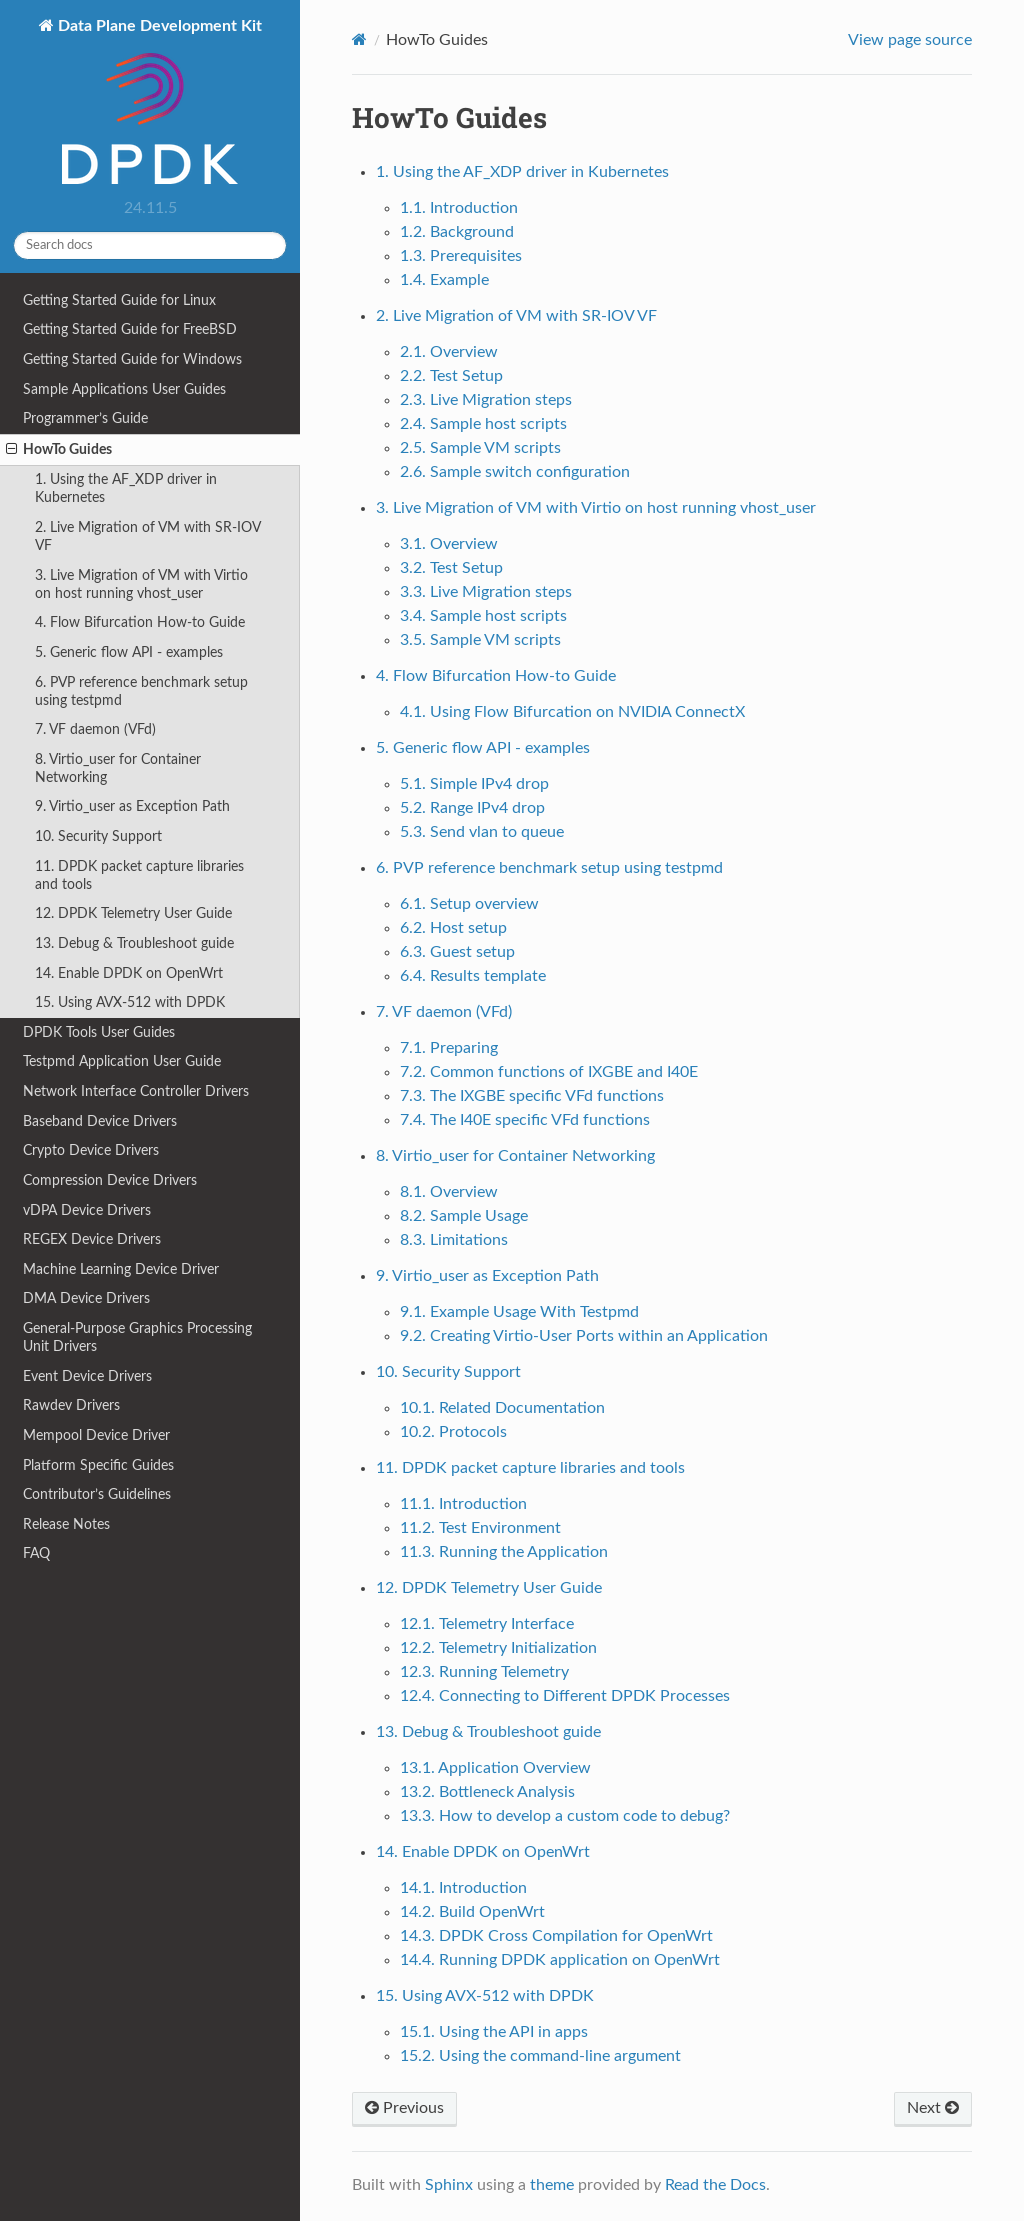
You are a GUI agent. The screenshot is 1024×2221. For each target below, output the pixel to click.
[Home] (359, 39)
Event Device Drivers (87, 1376)
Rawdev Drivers (71, 1405)
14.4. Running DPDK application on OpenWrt (560, 1960)
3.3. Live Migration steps (486, 592)
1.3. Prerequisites (461, 256)
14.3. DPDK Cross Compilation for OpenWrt (556, 1936)
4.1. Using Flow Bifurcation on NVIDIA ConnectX (572, 712)
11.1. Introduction (463, 1504)
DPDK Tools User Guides (99, 1032)
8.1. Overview (449, 1192)
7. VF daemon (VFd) (95, 729)
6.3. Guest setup (457, 952)
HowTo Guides (59, 450)
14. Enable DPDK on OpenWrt (129, 973)
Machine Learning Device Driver (121, 1269)
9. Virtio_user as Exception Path (132, 806)
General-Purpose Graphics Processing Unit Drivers (137, 1337)
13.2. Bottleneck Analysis (487, 1792)
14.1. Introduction (463, 1888)
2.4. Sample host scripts (483, 424)
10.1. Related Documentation (502, 1408)
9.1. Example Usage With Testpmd (519, 1312)
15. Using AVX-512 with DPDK (130, 1002)
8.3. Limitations (454, 1240)
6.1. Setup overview (469, 904)
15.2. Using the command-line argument (540, 2056)
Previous (404, 2108)
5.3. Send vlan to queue (482, 832)
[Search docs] (150, 245)
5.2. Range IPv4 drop (472, 808)
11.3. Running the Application (504, 1552)
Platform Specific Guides (98, 1465)
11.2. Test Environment (480, 1528)
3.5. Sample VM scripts (480, 640)
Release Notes (66, 1524)
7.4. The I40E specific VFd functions (525, 1120)
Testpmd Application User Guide (122, 1061)
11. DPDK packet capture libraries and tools (139, 875)
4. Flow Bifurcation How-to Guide (140, 622)
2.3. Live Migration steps (486, 400)
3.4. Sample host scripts (483, 616)
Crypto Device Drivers (91, 1150)
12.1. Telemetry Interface (487, 1624)
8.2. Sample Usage (464, 1216)
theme (552, 2185)
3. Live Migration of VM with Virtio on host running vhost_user (141, 584)
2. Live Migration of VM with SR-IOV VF (148, 536)
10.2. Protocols (453, 1432)
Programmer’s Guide (85, 418)
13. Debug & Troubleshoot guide (134, 943)
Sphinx (449, 2185)
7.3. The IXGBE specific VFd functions (532, 1096)
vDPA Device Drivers (87, 1210)
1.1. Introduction (459, 208)
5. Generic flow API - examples (129, 652)
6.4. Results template (473, 976)
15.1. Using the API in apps (494, 2032)
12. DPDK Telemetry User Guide (133, 913)
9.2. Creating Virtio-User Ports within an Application (584, 1336)
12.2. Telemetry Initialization (498, 1648)
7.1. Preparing (449, 1048)
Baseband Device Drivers (100, 1121)
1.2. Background (457, 232)
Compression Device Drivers (110, 1180)
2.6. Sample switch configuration (515, 472)
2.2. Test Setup (451, 376)
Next (933, 2108)
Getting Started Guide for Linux (119, 300)
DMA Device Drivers (86, 1298)
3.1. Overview (449, 544)
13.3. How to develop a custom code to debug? (565, 1816)
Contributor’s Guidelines (97, 1494)
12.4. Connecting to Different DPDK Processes (565, 1696)
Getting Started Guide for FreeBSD (130, 329)
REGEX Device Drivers (92, 1239)
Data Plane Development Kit (158, 103)
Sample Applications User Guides (124, 389)
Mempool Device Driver (96, 1435)
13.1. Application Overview (495, 1768)
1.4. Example (444, 280)
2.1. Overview (449, 352)
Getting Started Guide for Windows (132, 359)
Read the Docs (715, 2185)
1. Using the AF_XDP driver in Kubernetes (126, 488)
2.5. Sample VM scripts (480, 448)
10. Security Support (98, 836)
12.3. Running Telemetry (484, 1672)
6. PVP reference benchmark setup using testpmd (141, 691)
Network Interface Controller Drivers (136, 1091)
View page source (910, 40)
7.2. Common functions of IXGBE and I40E (549, 1072)
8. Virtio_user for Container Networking (118, 768)
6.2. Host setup (453, 928)
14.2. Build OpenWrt (472, 1912)
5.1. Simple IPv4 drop (474, 784)
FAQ (36, 1553)
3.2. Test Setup (451, 568)
